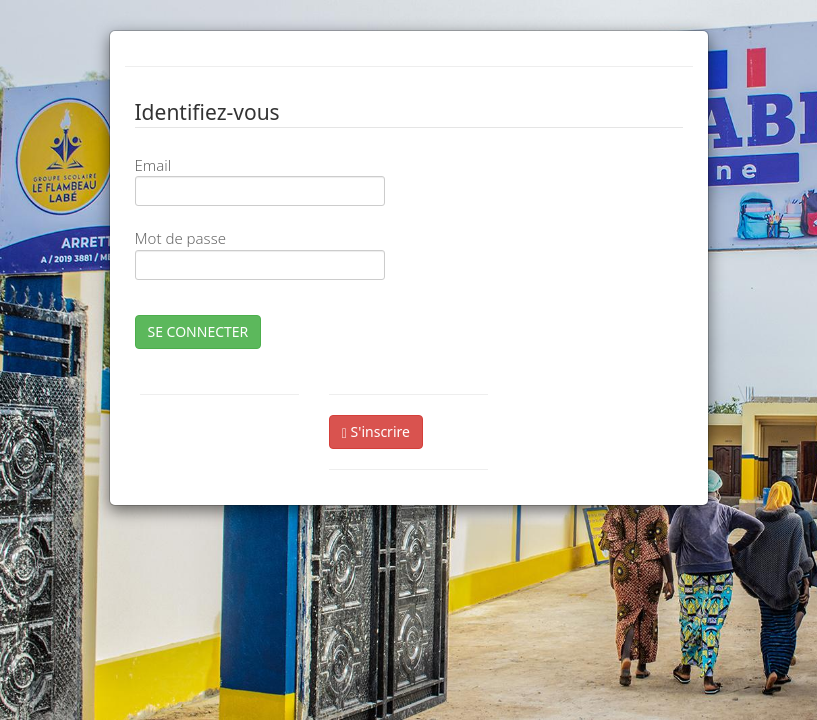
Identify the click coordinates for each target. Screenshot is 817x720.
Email (153, 165)
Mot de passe (180, 238)
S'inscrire (376, 431)
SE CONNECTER (198, 331)
